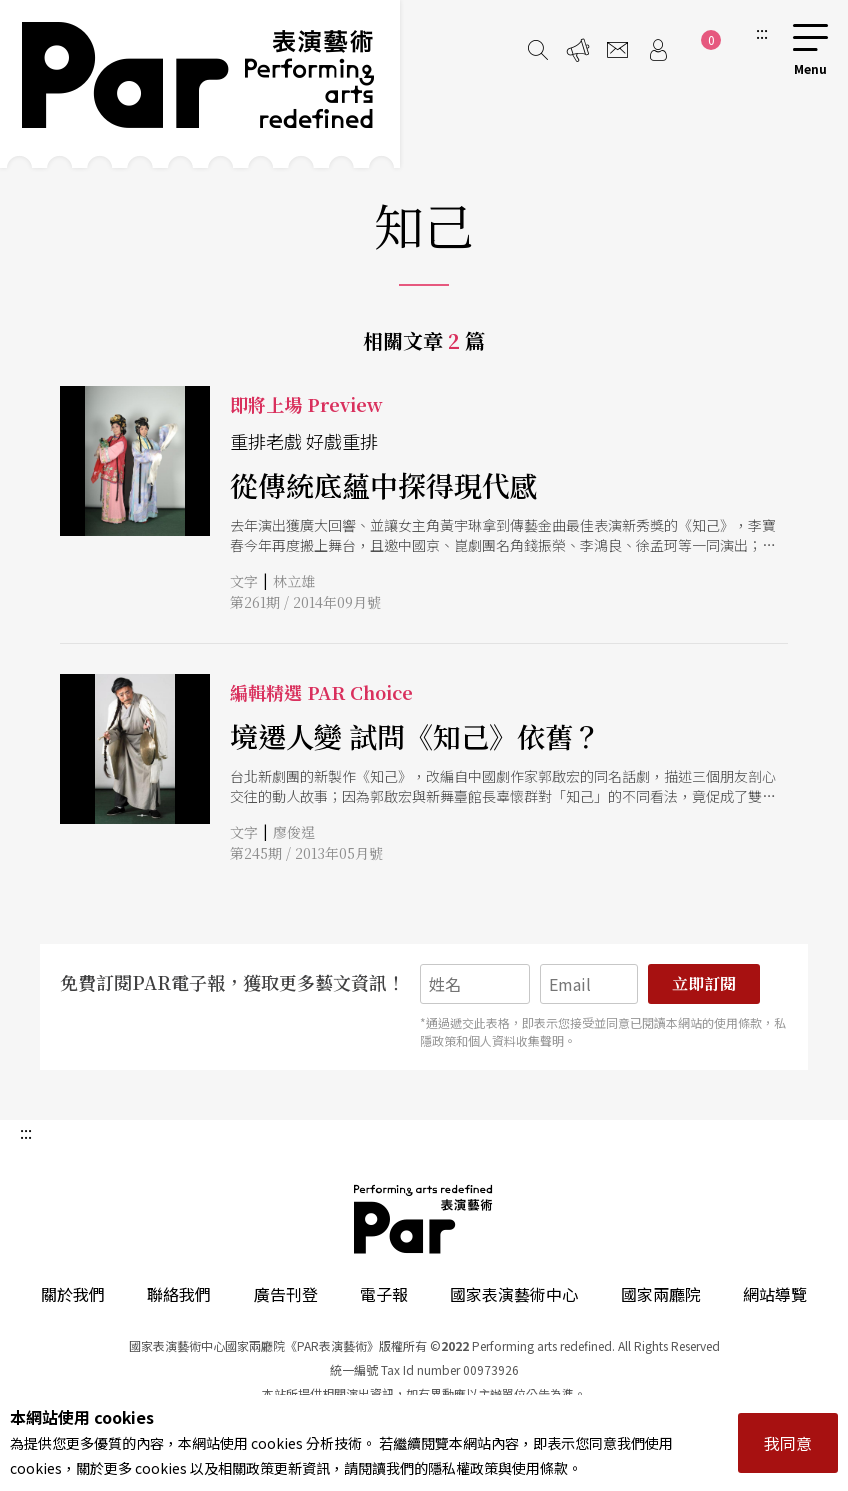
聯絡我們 (179, 1294)
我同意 (788, 1443)
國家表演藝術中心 (514, 1294)
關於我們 (73, 1294)
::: (762, 32)
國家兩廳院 (661, 1294)
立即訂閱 (704, 983)
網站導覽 (775, 1294)
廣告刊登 (286, 1294)
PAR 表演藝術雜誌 (424, 1219)
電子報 (384, 1294)
